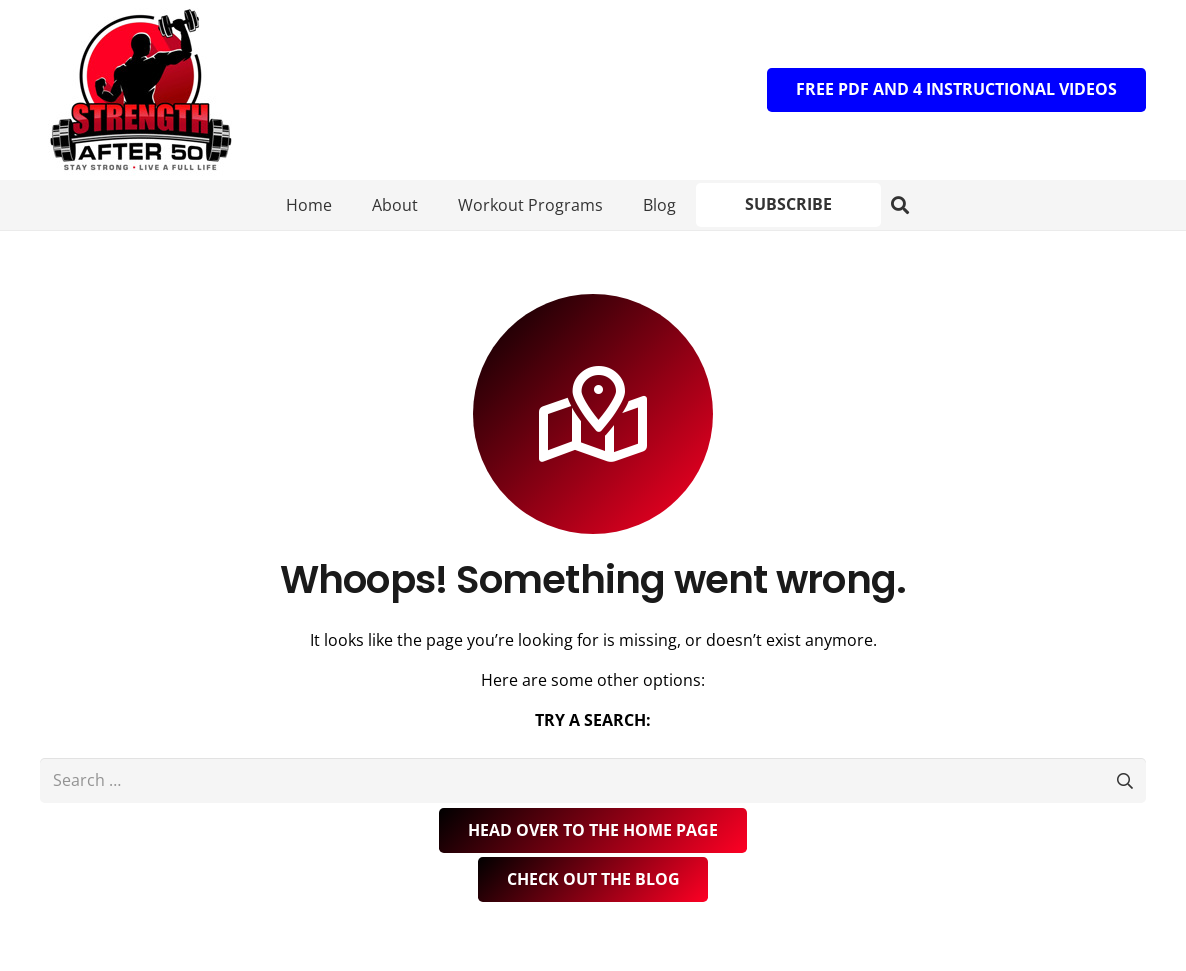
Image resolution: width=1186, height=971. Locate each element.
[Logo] (140, 90)
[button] (883, 205)
